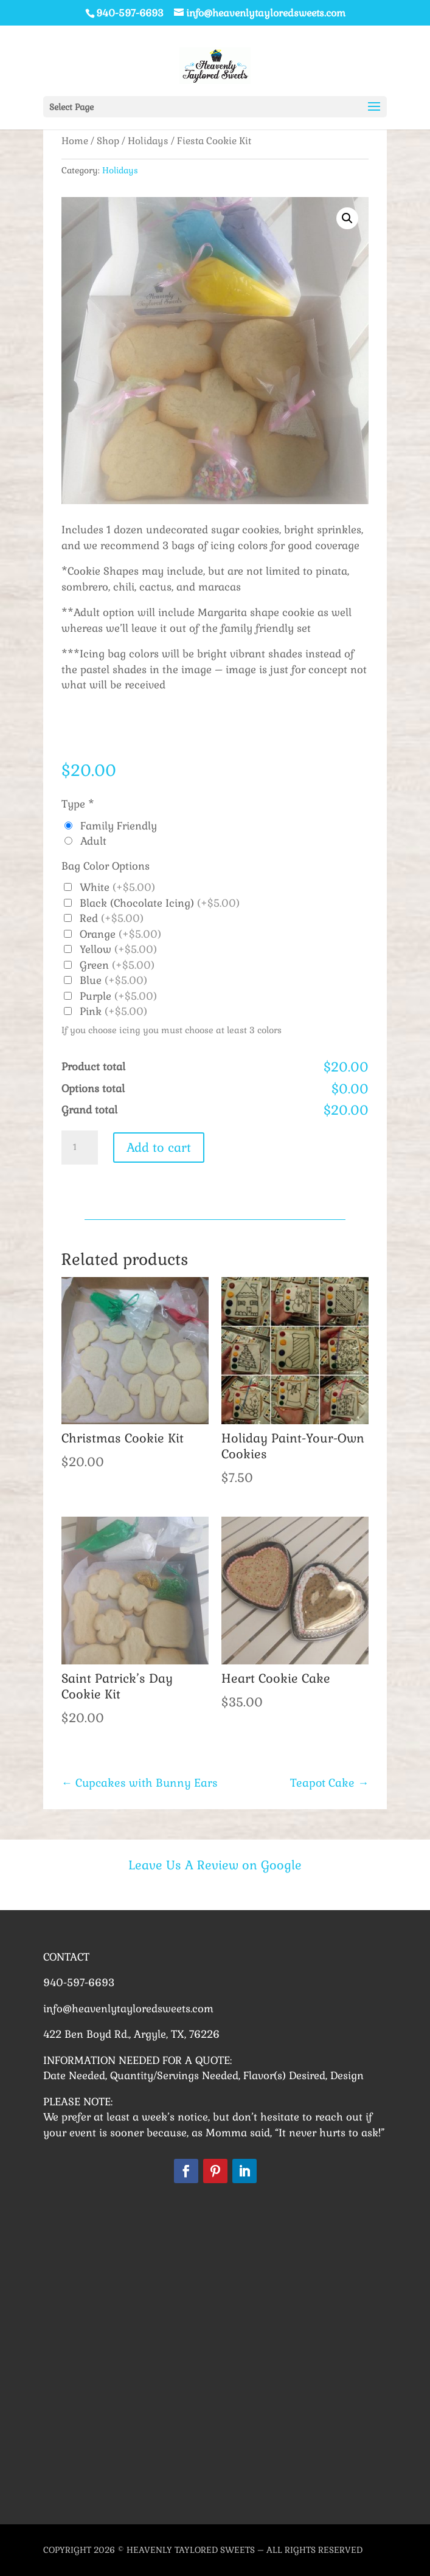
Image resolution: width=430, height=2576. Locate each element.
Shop (108, 141)
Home (74, 141)
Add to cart (159, 1147)
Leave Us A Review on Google (215, 1865)
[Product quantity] (79, 1147)
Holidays (148, 141)
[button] (347, 218)
